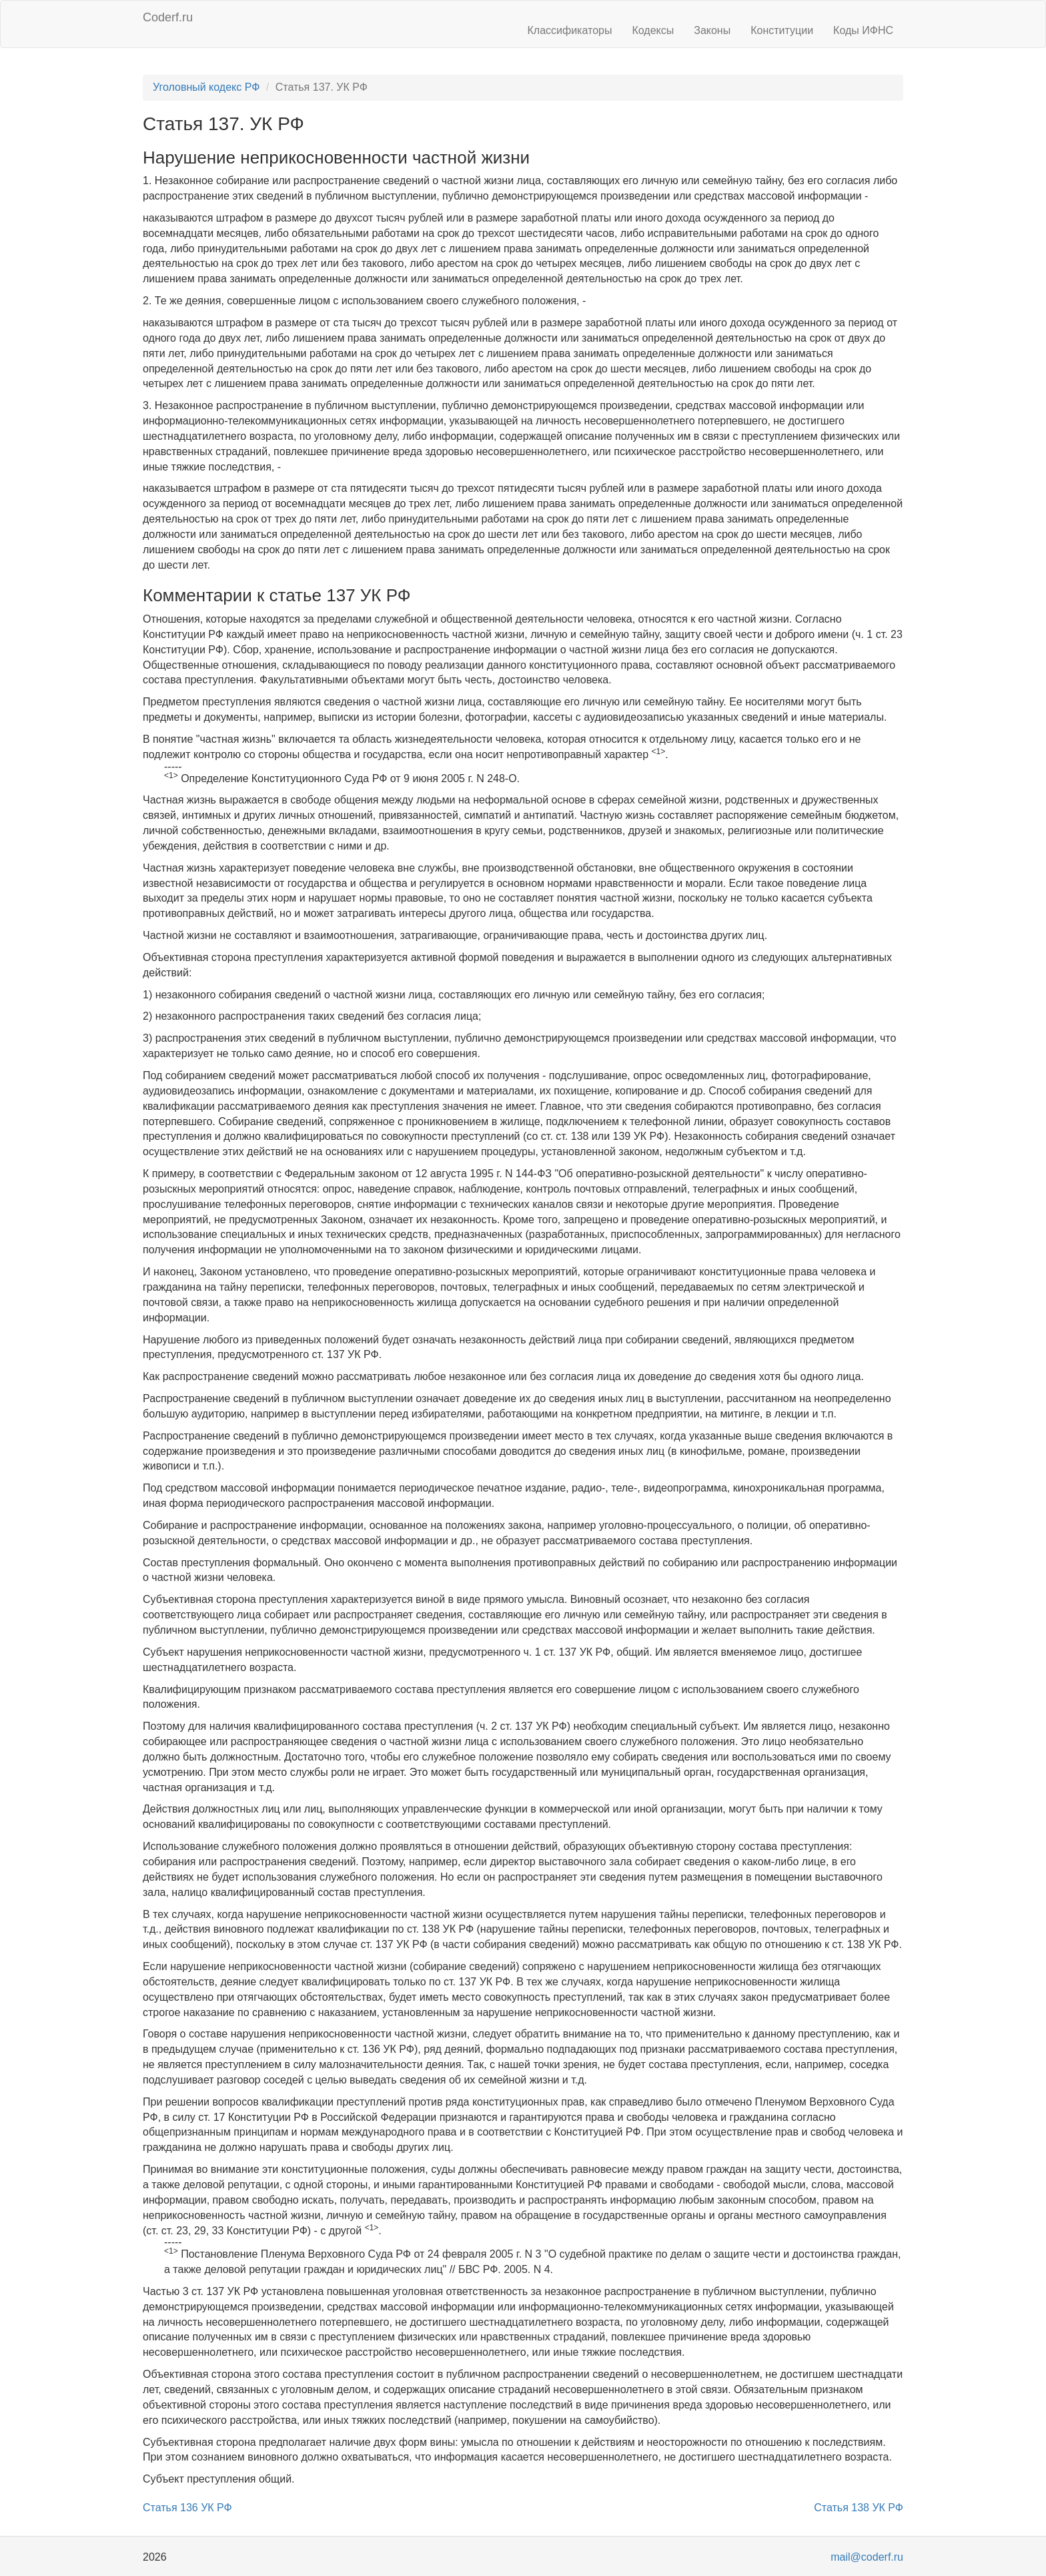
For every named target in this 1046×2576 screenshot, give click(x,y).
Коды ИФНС (863, 30)
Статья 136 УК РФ (187, 2507)
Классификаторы (570, 30)
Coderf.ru (168, 17)
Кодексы (653, 30)
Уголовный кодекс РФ (206, 87)
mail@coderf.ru (867, 2557)
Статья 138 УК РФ (858, 2507)
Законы (712, 30)
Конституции (781, 30)
